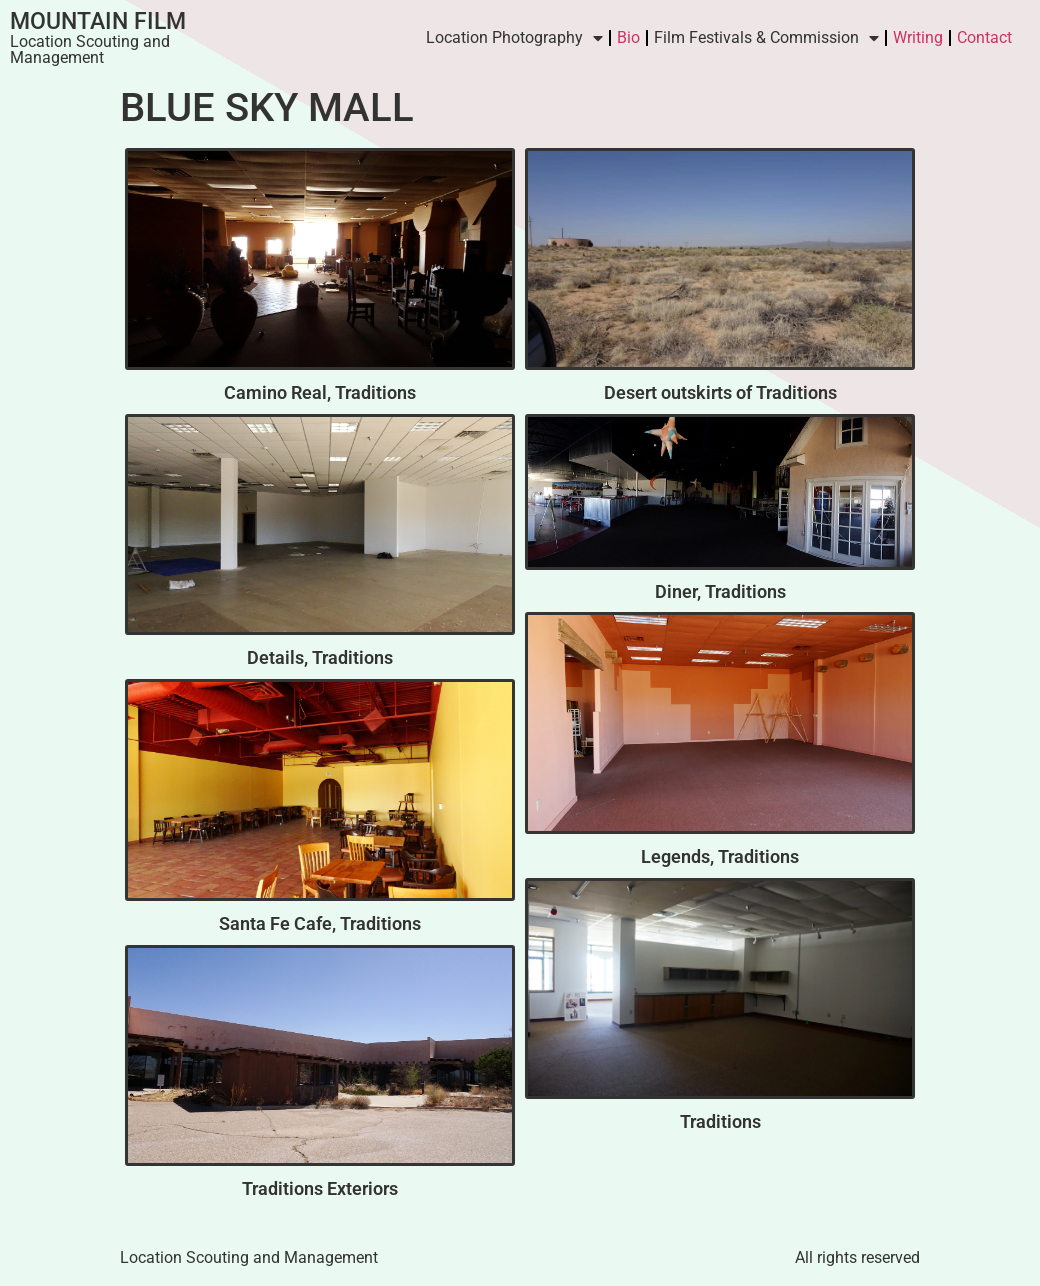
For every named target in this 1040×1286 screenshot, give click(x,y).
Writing (918, 37)
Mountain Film (98, 21)
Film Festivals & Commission (766, 38)
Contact (984, 37)
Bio (628, 37)
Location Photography (514, 38)
